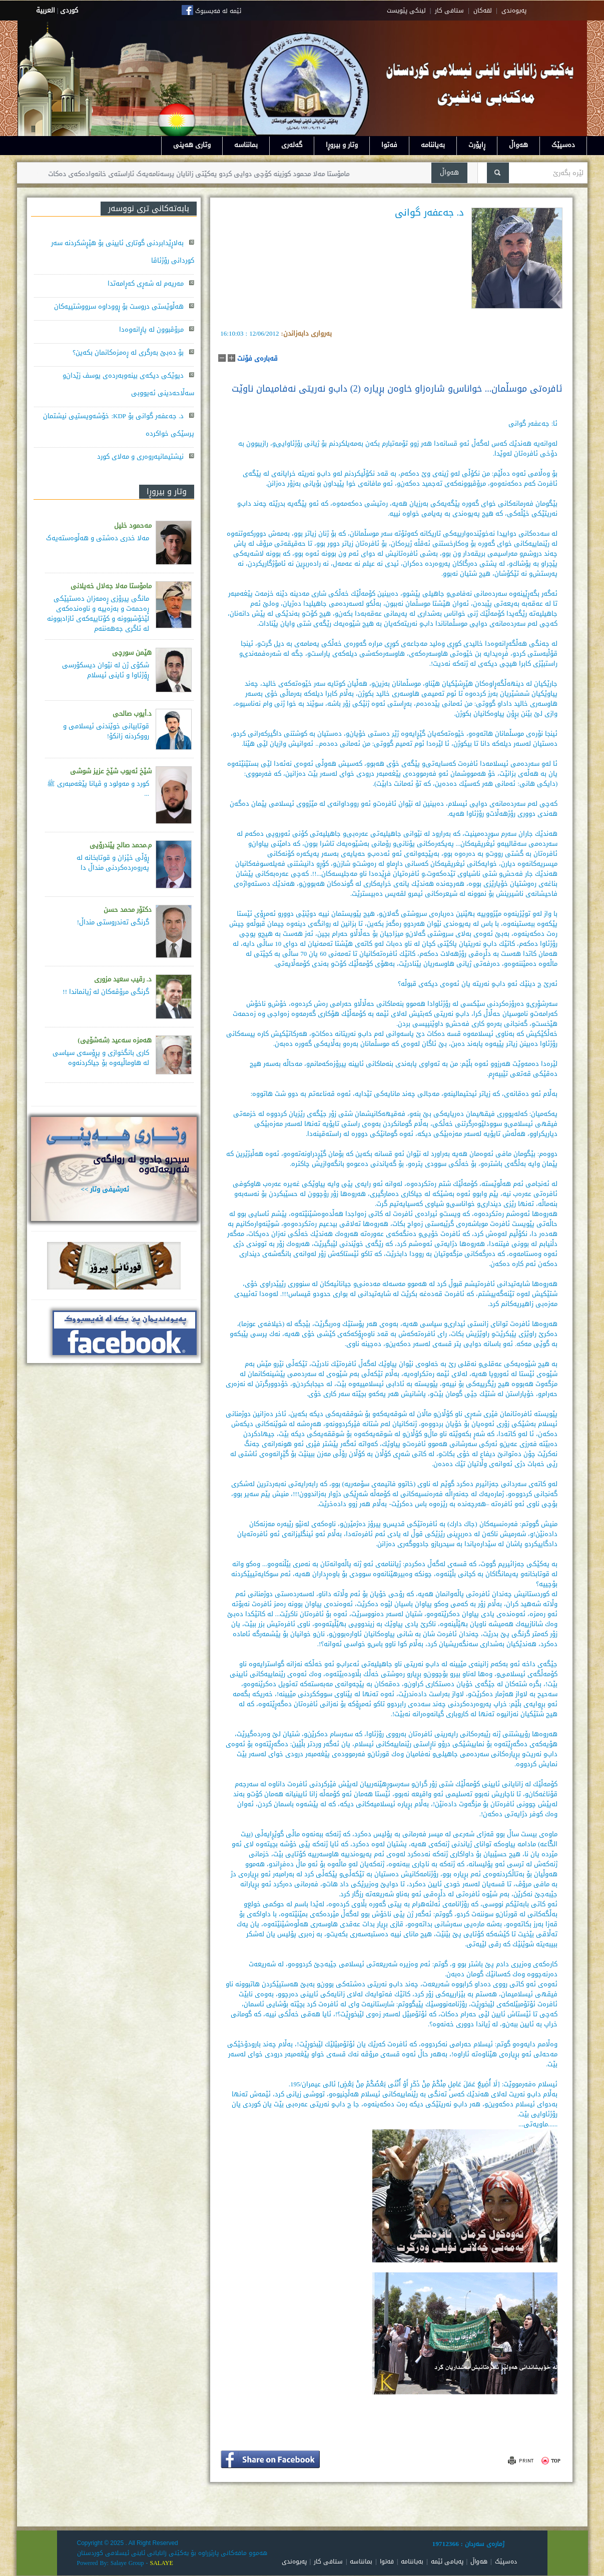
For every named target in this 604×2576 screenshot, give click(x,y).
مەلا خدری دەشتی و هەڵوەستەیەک (97, 538)
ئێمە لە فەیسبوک (218, 11)
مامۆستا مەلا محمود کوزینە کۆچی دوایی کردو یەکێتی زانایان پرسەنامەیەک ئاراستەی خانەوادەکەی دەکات (176, 174)
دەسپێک (563, 145)
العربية (45, 10)
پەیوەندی (294, 2561)
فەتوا (389, 145)
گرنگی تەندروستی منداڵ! (113, 922)
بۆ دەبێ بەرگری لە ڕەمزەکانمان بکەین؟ (128, 352)
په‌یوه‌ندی (513, 10)
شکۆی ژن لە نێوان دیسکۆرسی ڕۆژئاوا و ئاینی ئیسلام (105, 670)
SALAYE (161, 2562)
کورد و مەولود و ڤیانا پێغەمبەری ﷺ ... (98, 788)
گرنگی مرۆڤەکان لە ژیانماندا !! (106, 991)
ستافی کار (449, 10)
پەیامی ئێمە (447, 2561)
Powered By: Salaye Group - (113, 2562)
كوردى (69, 10)
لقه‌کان (482, 10)
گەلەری (291, 145)
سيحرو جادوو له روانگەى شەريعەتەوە (141, 1164)
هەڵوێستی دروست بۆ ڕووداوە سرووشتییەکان (119, 306)
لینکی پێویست (406, 10)
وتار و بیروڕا (342, 145)
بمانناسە (246, 145)
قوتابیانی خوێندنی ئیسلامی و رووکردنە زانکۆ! (106, 731)
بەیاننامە (433, 145)
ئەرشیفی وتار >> (105, 1189)
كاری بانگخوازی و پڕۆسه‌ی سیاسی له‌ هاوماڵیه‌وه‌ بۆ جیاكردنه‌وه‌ (101, 1057)
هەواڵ (518, 145)
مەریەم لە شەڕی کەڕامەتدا (146, 283)
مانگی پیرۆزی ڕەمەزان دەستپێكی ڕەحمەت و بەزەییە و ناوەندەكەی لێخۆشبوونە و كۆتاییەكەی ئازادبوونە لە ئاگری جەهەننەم (98, 613)
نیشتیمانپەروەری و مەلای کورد (140, 456)
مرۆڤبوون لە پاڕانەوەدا (151, 329)
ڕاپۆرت (476, 145)
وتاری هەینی (192, 145)
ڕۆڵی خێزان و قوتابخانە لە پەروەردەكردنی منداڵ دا (113, 862)
